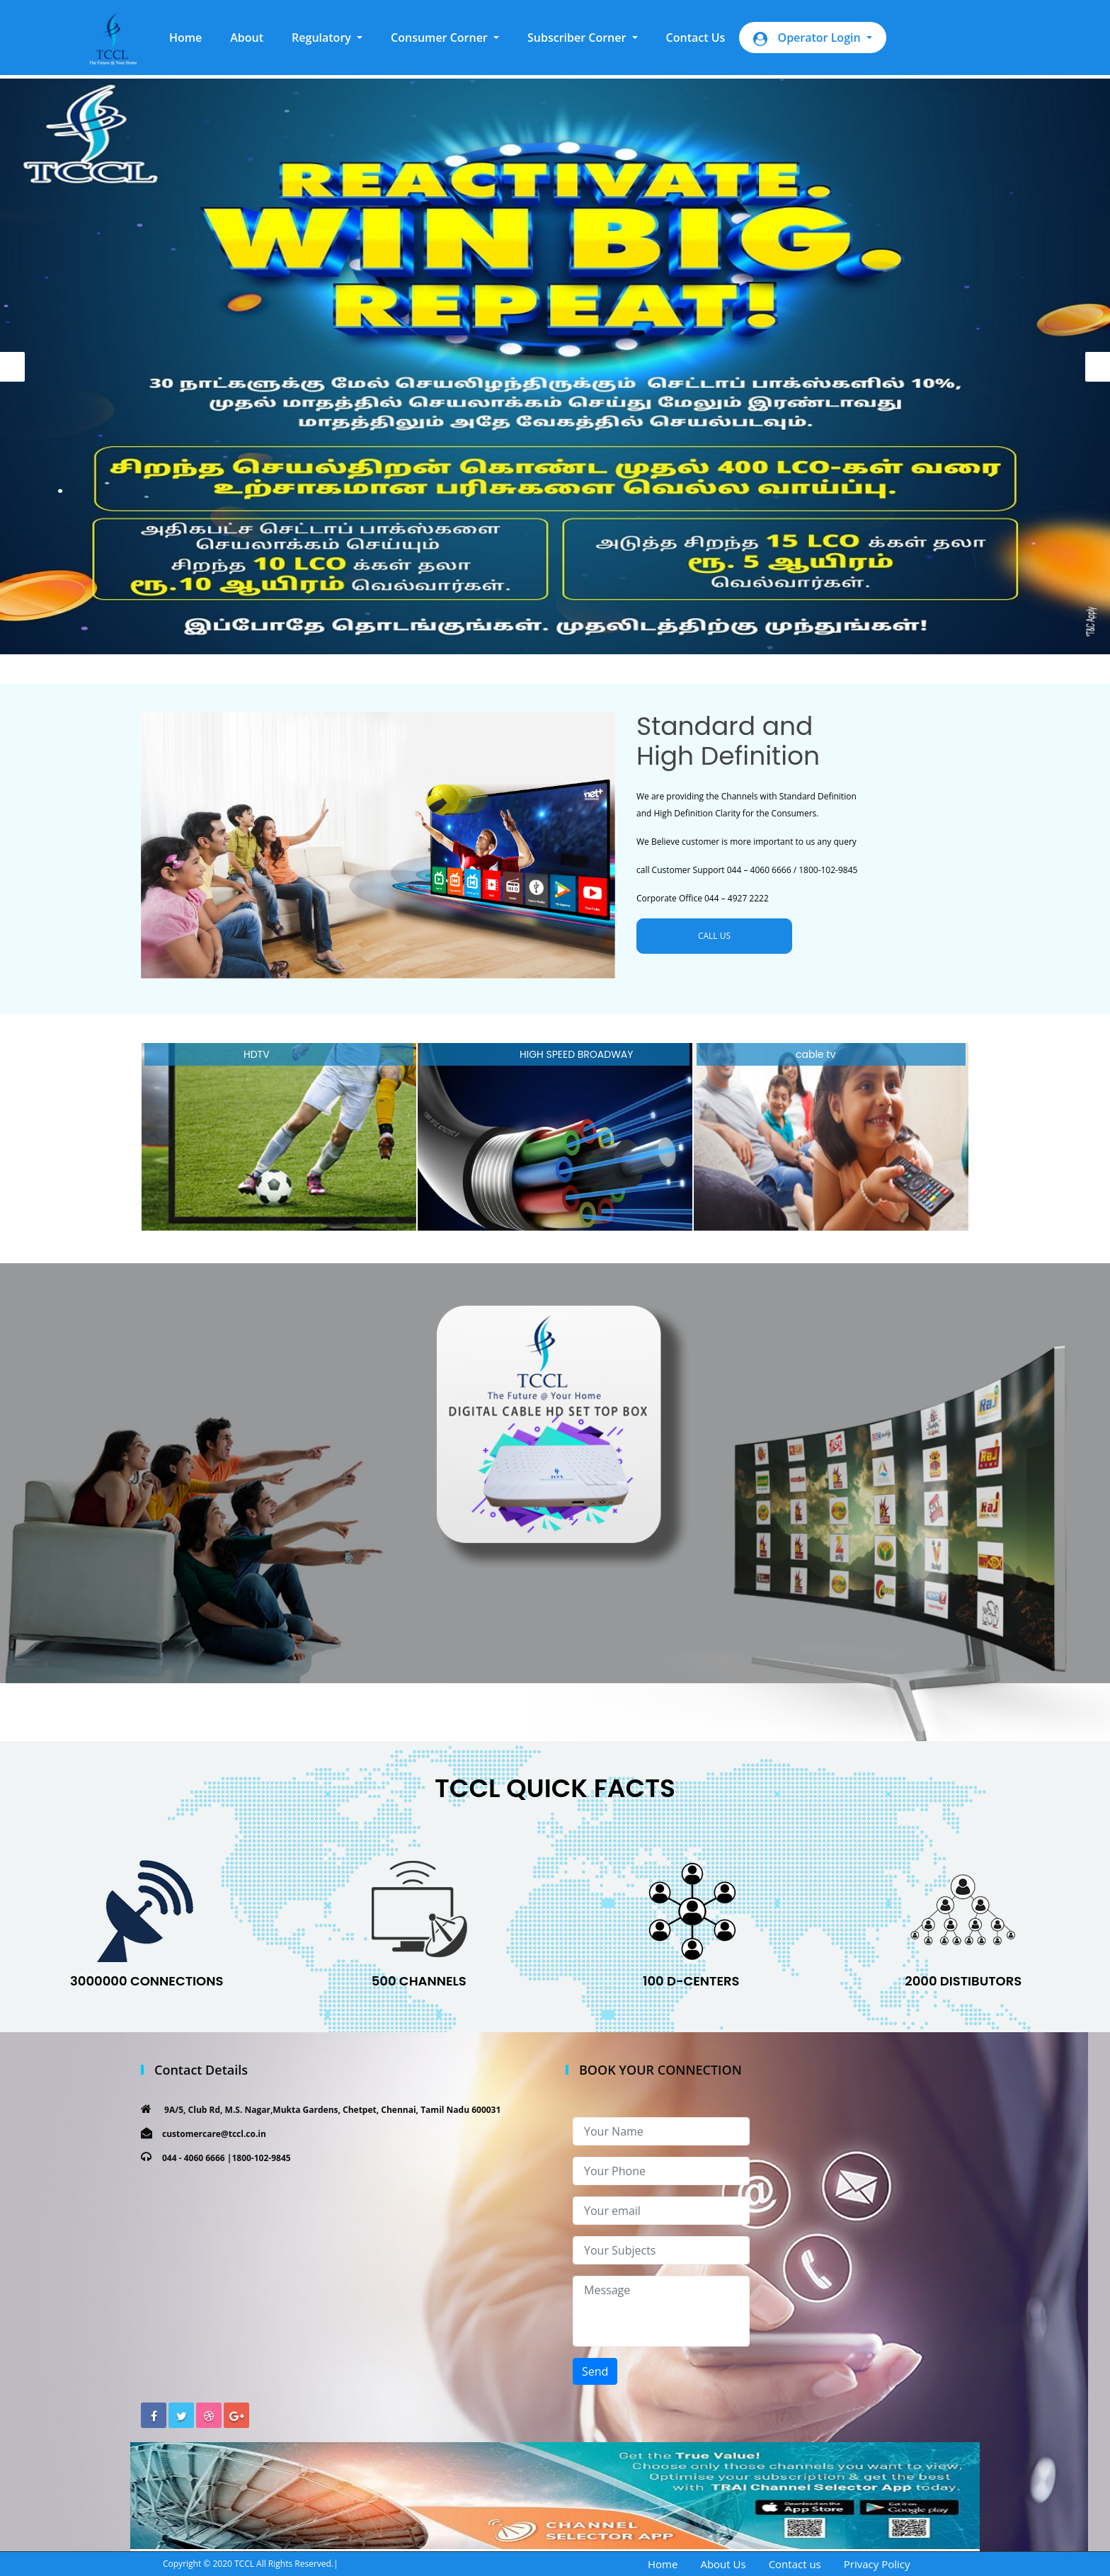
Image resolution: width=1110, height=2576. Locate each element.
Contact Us (696, 37)
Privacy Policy (877, 2564)
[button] (327, 37)
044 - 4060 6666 (193, 2158)
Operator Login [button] (808, 38)
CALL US (714, 936)
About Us (722, 2564)
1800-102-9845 (260, 2158)
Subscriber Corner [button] (578, 37)
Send (595, 2371)
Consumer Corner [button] (441, 37)
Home (192, 36)
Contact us (795, 2564)
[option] (555, 366)
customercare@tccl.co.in (214, 2134)
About (246, 37)
